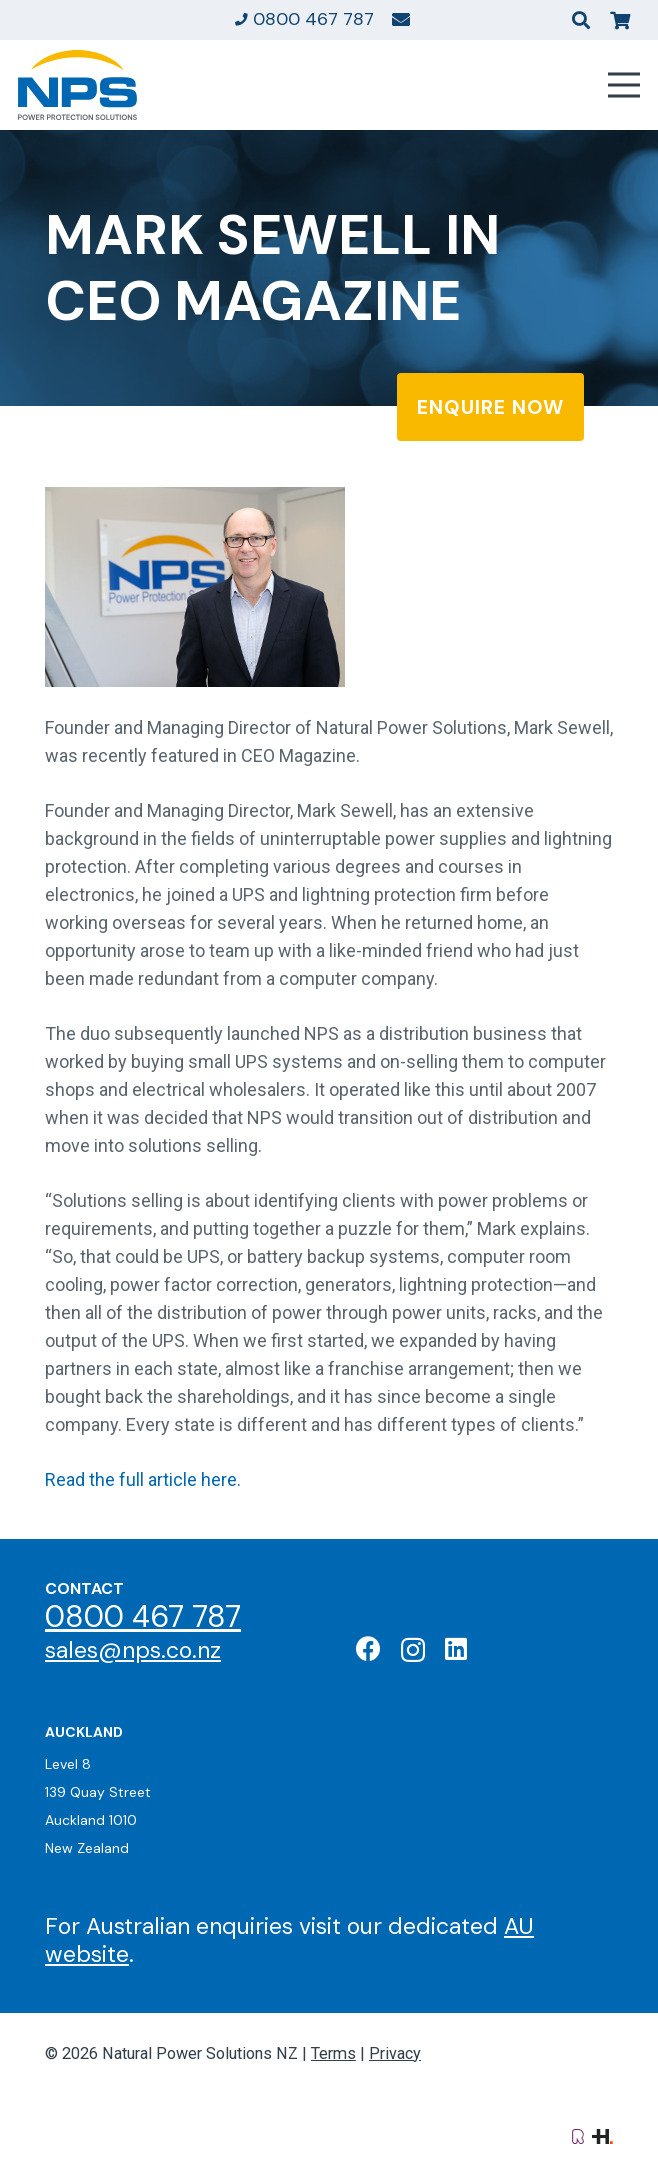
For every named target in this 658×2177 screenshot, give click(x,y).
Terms (333, 2053)
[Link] (401, 19)
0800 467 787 (143, 1616)
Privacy (395, 2053)
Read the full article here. (143, 1479)
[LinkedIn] (456, 1648)
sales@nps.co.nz (133, 1650)
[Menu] (624, 85)
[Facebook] (368, 1648)
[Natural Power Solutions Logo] (77, 85)
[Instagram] (413, 1650)
